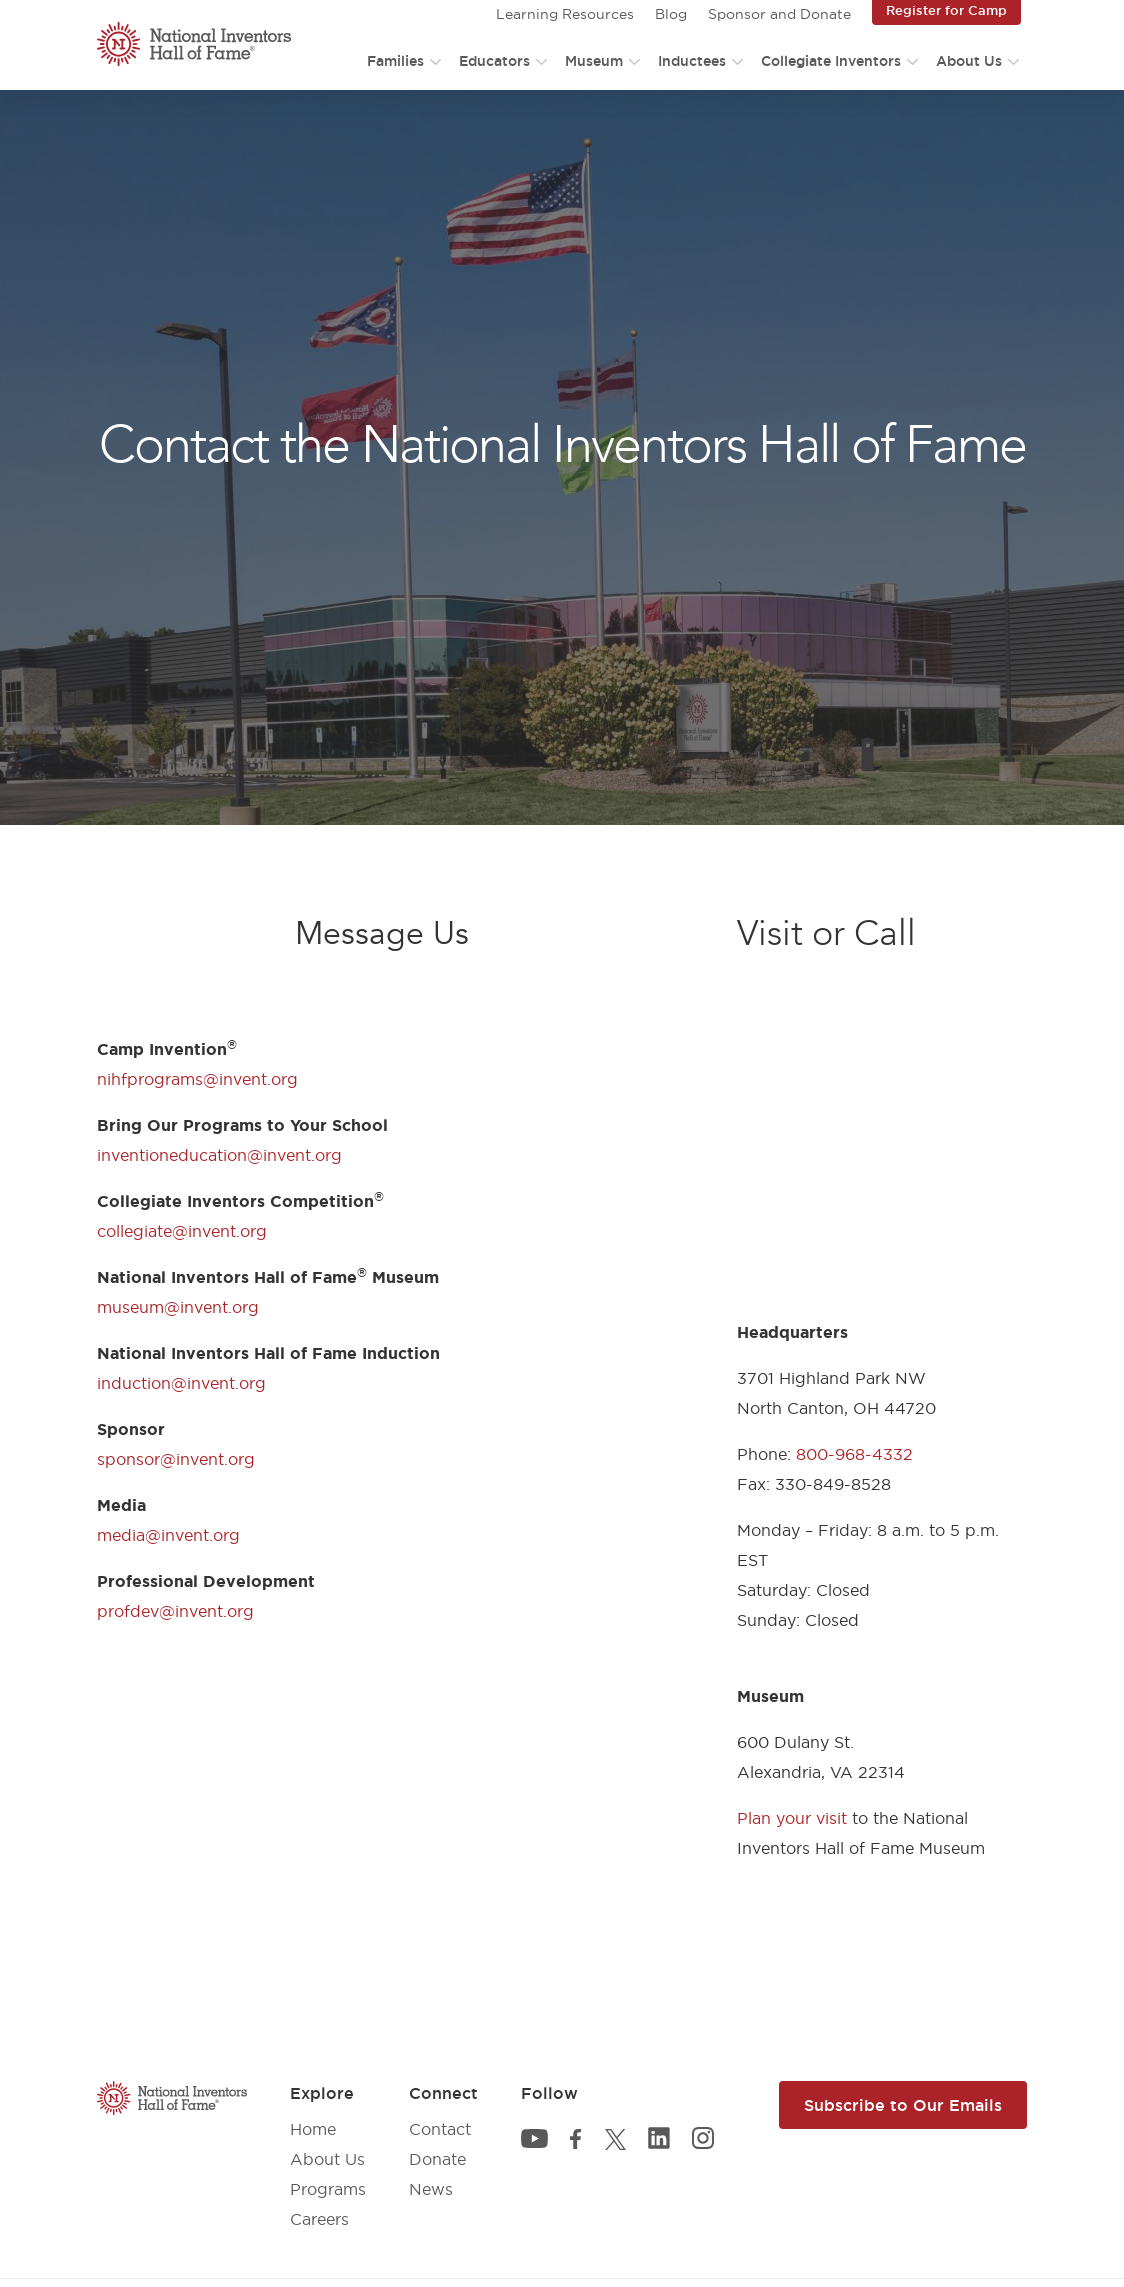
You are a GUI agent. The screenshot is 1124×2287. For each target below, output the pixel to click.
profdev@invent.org (175, 1611)
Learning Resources (565, 14)
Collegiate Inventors (831, 61)
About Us (969, 61)
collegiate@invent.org (182, 1231)
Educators (494, 61)
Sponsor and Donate (779, 14)
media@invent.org (168, 1535)
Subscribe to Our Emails (903, 2105)
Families (395, 61)
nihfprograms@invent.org (197, 1079)
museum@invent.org (178, 1307)
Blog (671, 14)
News (431, 2189)
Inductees (692, 61)
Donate (437, 2159)
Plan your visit (792, 1818)
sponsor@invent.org (176, 1459)
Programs (328, 2189)
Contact (440, 2129)
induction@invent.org (181, 1383)
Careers (319, 2219)
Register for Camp (946, 10)
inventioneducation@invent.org (219, 1155)
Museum (594, 61)
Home (313, 2129)
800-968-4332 (854, 1454)
